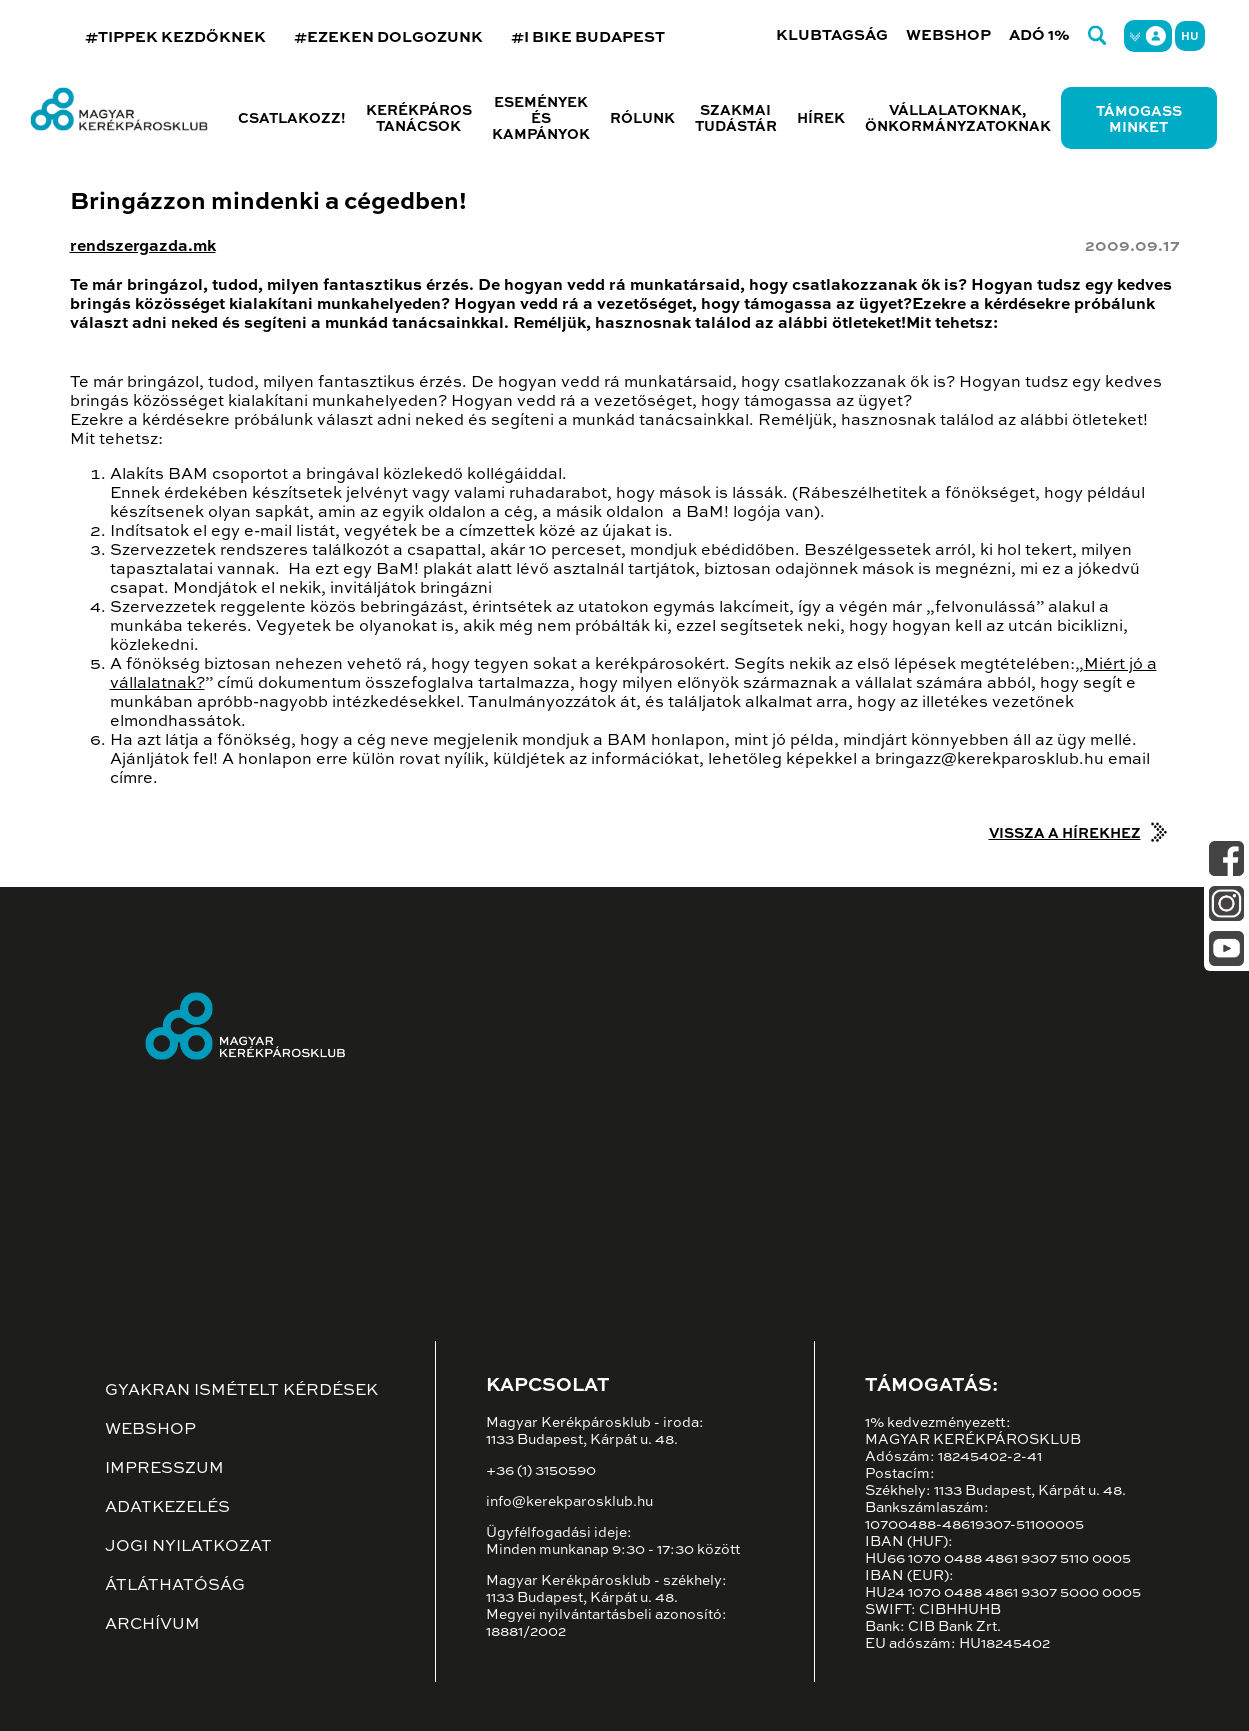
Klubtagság (832, 35)
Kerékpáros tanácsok (419, 119)
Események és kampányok (541, 119)
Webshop (948, 35)
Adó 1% (1039, 35)
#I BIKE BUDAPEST (588, 37)
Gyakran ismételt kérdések (241, 1391)
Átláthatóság (175, 1586)
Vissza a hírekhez (1065, 834)
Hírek (821, 119)
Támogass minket (1139, 120)
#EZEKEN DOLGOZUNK (388, 37)
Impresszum (164, 1469)
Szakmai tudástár (736, 119)
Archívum (152, 1625)
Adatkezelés (167, 1508)
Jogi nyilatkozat (188, 1547)
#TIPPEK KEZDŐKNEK (175, 37)
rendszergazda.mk (143, 247)
